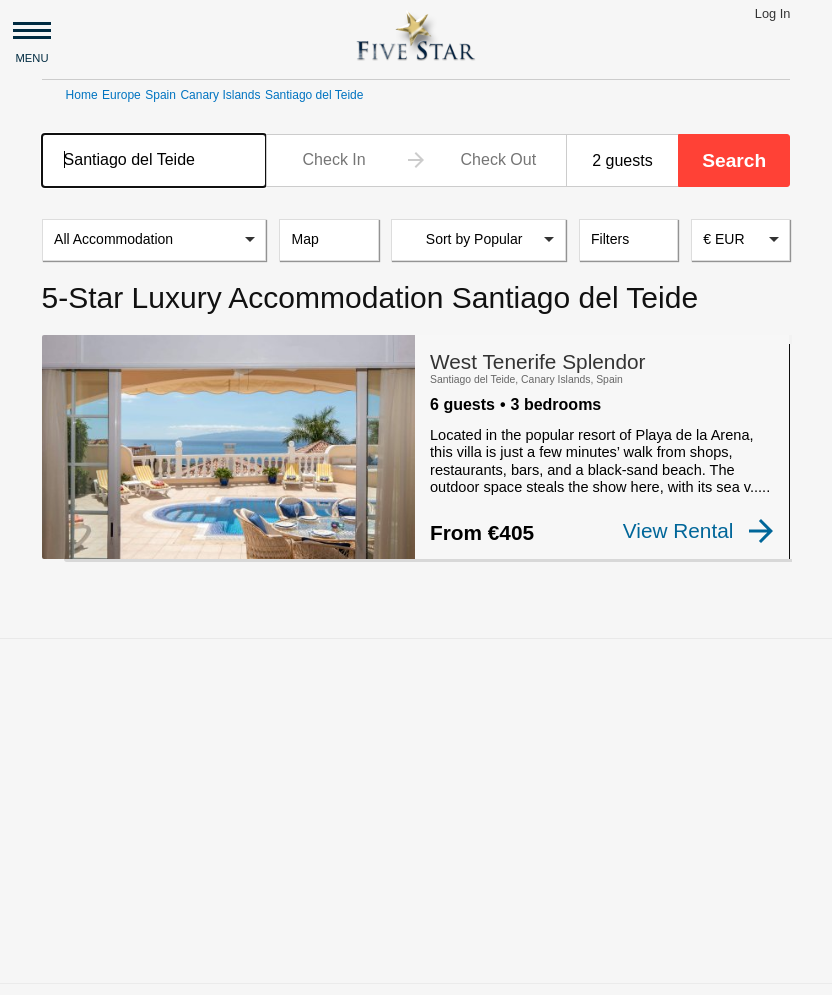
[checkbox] (74, 546)
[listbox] (154, 240)
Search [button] (734, 160)
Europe (121, 95)
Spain (160, 95)
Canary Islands (220, 95)
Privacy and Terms (480, 971)
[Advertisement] (416, 772)
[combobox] (154, 160)
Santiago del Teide (314, 95)
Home (82, 95)
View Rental (699, 531)
